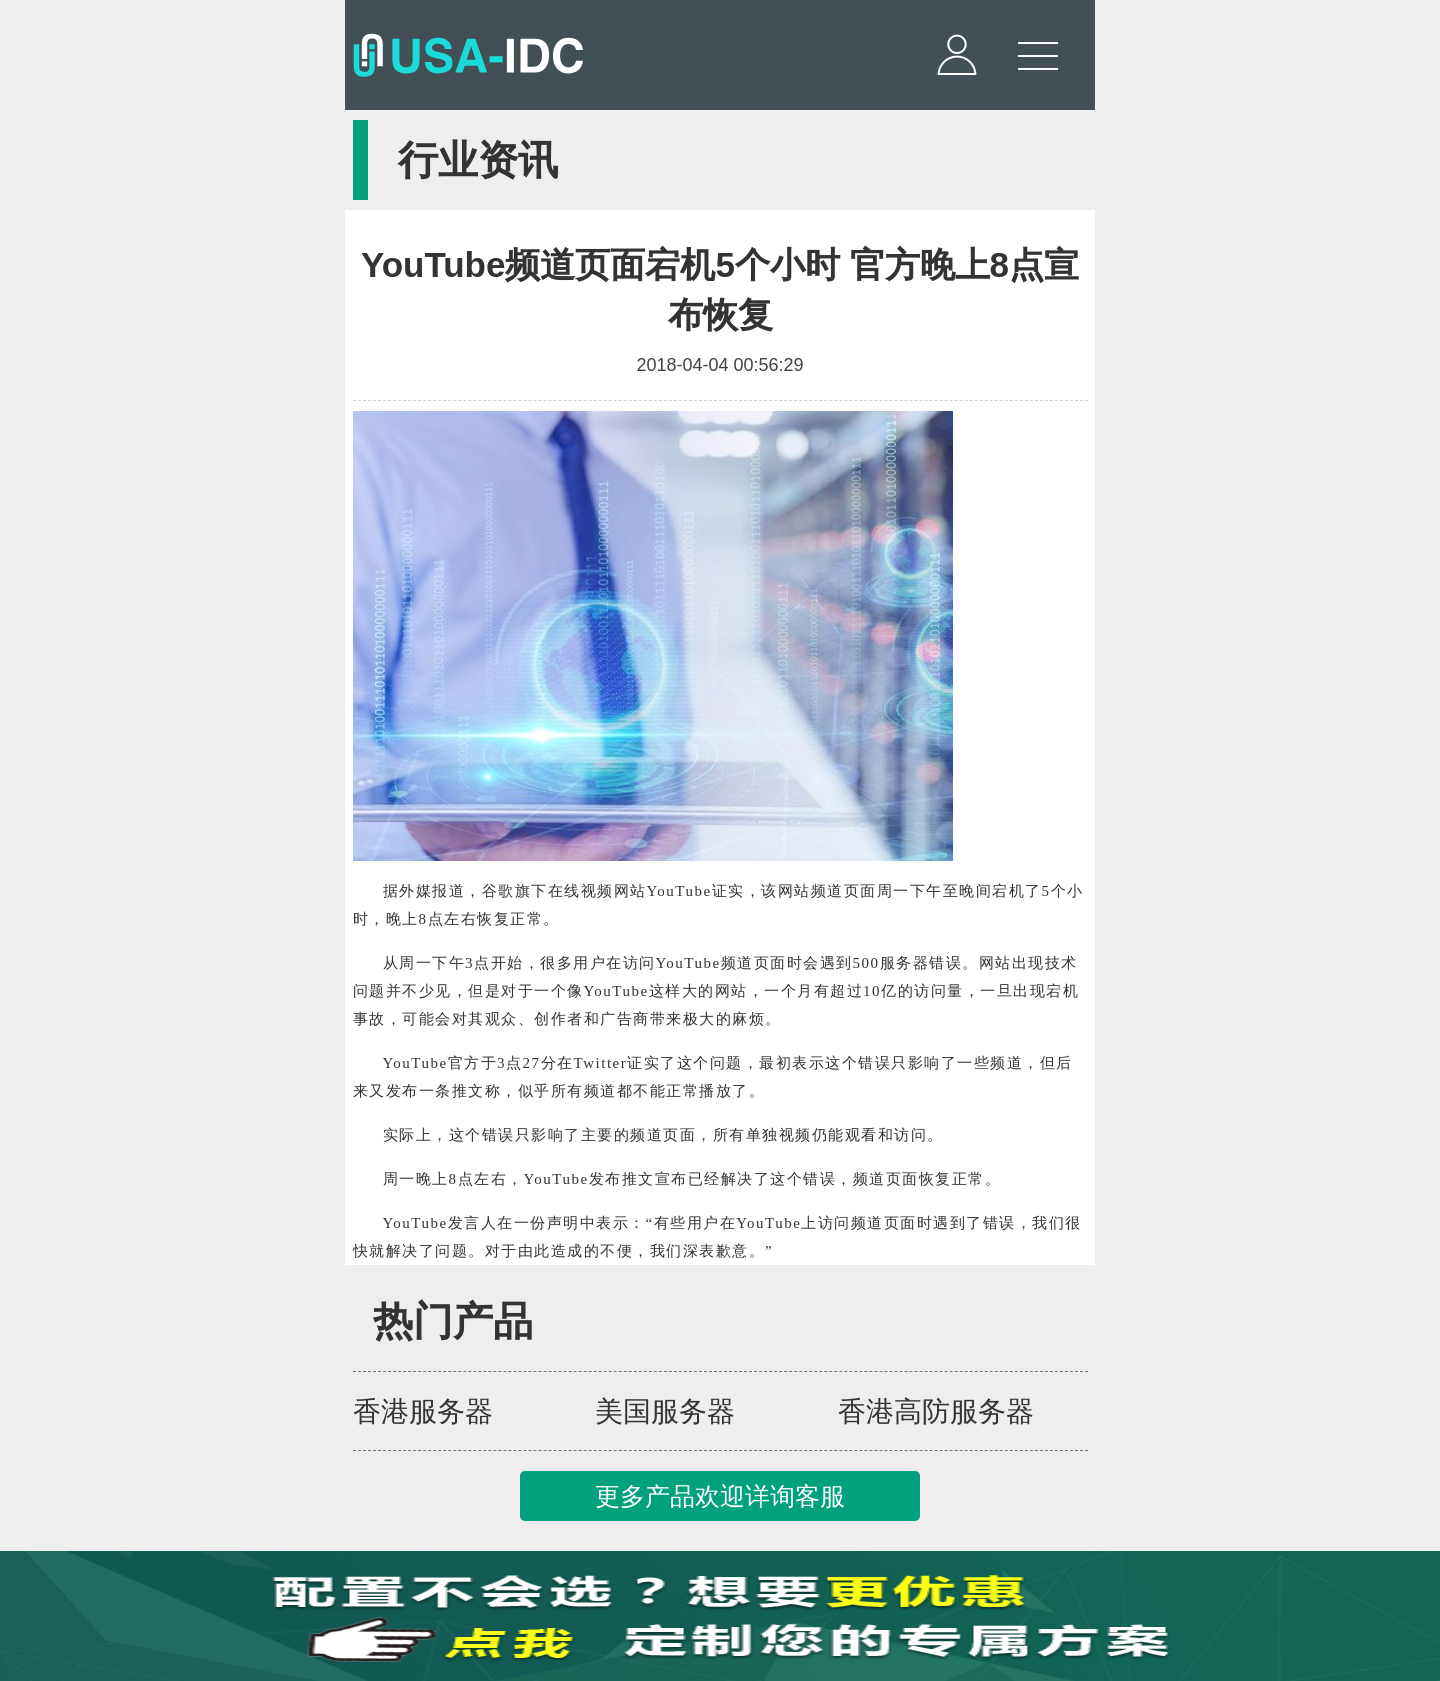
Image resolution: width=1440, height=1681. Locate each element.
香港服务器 (423, 1411)
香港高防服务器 (936, 1411)
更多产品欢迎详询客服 (720, 1496)
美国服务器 (665, 1411)
